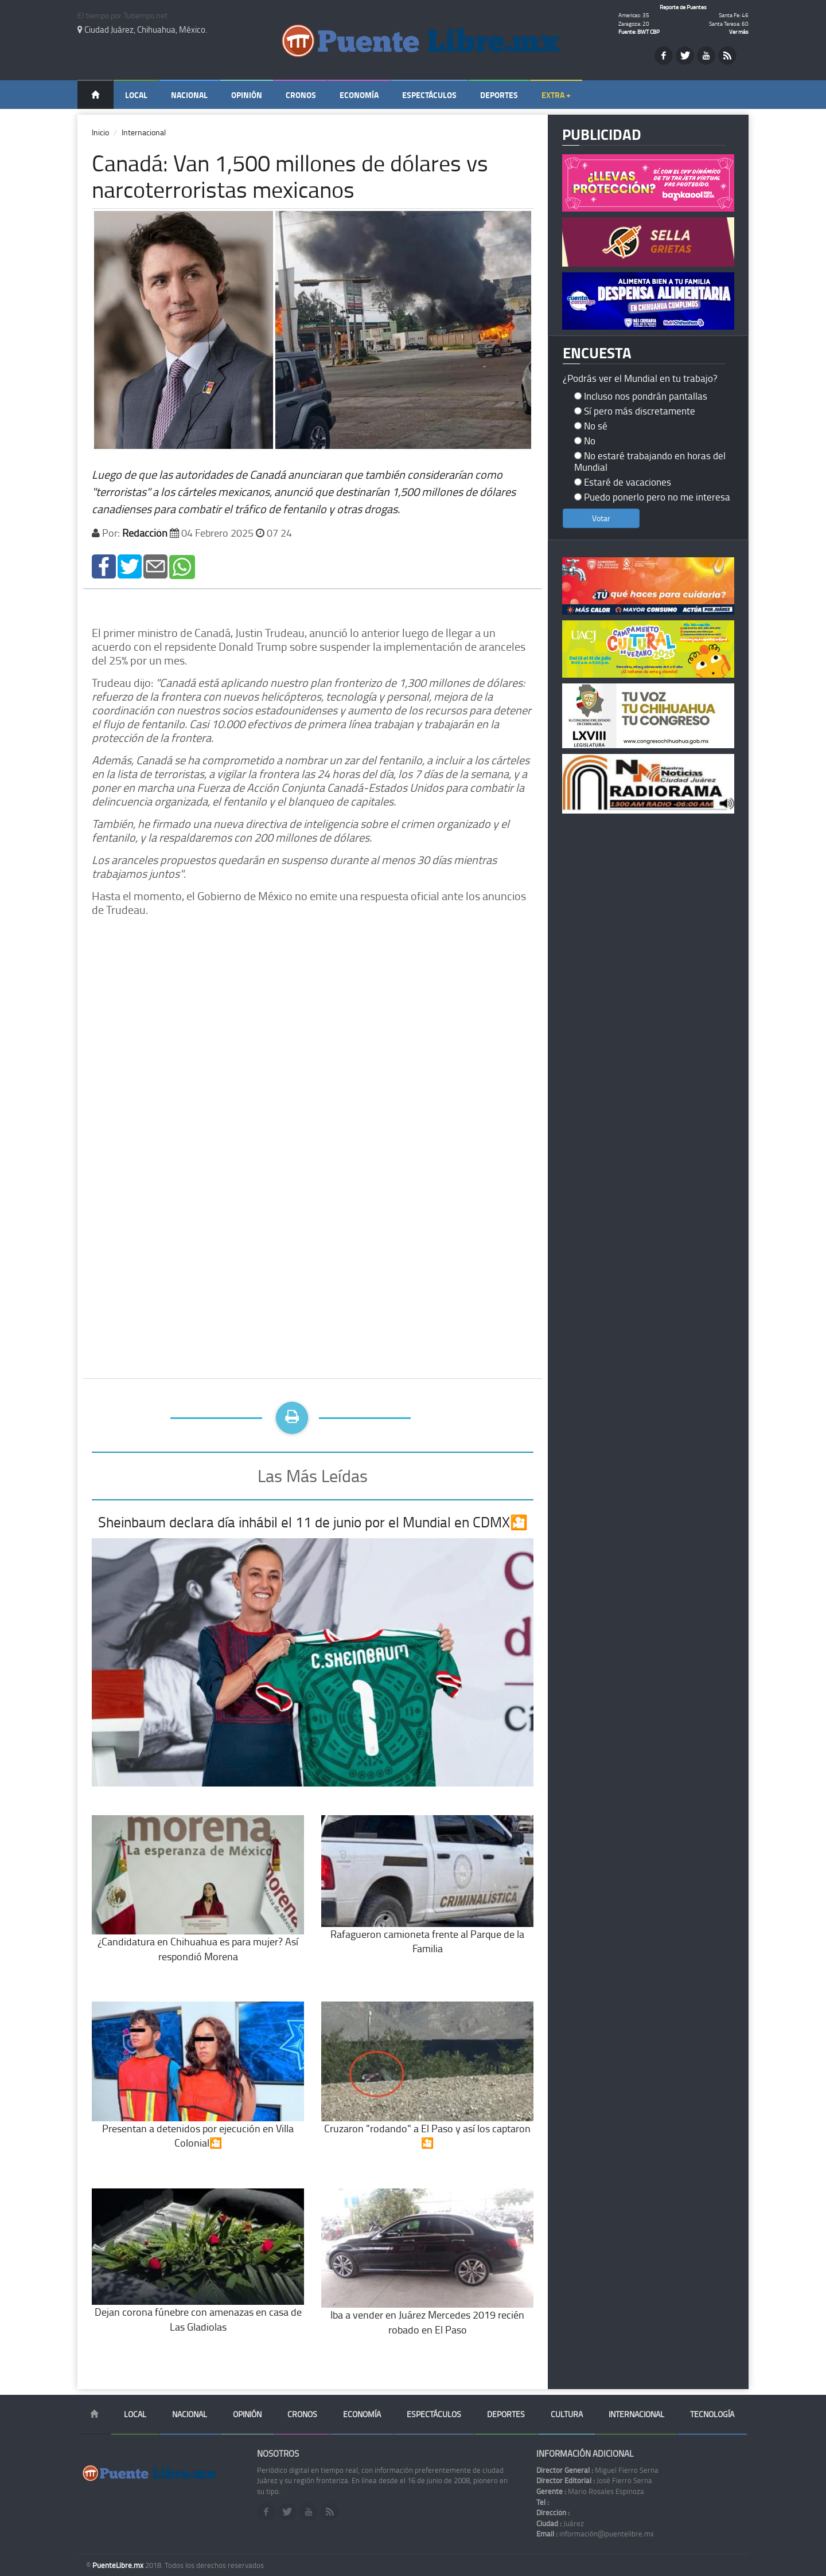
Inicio (100, 132)
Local (136, 95)
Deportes (499, 95)
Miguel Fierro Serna (597, 2470)
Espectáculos (429, 95)
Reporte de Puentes (683, 7)
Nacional (189, 95)
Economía (359, 95)
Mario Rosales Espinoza (590, 2491)
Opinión (246, 95)
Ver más (739, 32)
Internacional (144, 132)
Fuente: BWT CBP (639, 32)
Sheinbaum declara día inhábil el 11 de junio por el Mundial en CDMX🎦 (313, 1522)
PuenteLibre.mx (118, 2565)
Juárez (560, 2523)
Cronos (301, 95)
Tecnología (712, 2414)
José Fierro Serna (594, 2480)
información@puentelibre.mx (595, 2533)
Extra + (556, 95)
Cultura (567, 2414)
